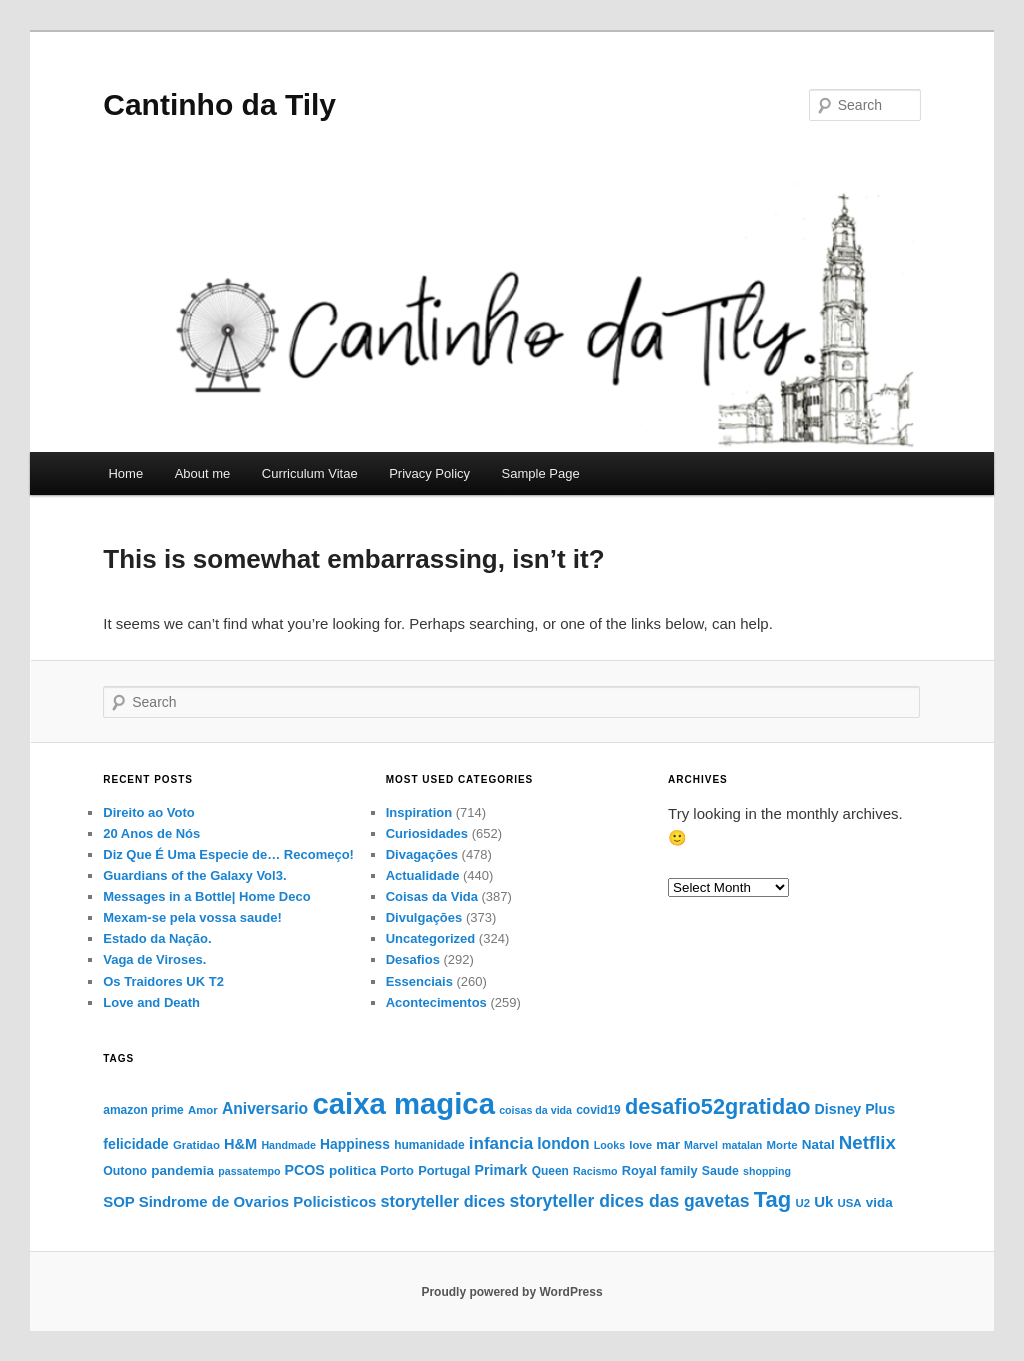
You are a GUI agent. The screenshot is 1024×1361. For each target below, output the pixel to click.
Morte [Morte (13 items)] (782, 1145)
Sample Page (541, 473)
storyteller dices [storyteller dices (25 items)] (443, 1201)
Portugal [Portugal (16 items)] (444, 1170)
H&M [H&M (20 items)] (240, 1144)
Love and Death (151, 1002)
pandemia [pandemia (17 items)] (182, 1170)
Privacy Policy (429, 473)
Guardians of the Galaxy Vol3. (194, 875)
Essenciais (419, 981)
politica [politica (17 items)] (352, 1170)
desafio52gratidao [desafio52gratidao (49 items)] (717, 1106)
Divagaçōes (422, 854)
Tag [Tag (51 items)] (773, 1199)
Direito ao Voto (148, 812)
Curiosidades (427, 833)
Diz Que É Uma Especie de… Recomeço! (228, 854)
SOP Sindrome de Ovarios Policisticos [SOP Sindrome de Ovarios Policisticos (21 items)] (239, 1201)
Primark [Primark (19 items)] (501, 1170)
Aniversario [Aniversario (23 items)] (265, 1108)
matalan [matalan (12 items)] (742, 1145)
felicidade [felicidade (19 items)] (136, 1144)
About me (203, 473)
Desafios (413, 959)
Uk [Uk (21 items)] (823, 1201)
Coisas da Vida (432, 896)
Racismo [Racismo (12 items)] (595, 1171)
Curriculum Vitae (310, 473)
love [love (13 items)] (640, 1145)
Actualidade (423, 875)
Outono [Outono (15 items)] (125, 1171)
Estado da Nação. (157, 938)
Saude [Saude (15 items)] (720, 1171)
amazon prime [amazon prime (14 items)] (143, 1110)
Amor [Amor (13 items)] (203, 1110)
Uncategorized (431, 938)
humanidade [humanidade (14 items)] (429, 1145)
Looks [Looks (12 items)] (609, 1145)
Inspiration (419, 812)
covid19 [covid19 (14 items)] (598, 1110)
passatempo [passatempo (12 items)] (249, 1171)
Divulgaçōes (424, 917)
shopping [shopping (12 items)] (767, 1171)
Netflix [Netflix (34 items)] (867, 1142)
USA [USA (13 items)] (850, 1203)
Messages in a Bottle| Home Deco (206, 896)
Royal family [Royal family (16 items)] (660, 1170)
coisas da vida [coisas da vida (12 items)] (535, 1110)
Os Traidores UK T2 (163, 981)
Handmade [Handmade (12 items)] (288, 1145)
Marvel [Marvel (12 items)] (701, 1145)
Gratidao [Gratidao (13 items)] (196, 1145)
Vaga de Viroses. (154, 959)
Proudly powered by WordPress (511, 1292)
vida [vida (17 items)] (879, 1202)
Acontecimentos (436, 1002)
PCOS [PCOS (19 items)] (305, 1170)
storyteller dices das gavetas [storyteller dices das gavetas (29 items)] (629, 1201)
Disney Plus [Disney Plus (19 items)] (855, 1109)
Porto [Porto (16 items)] (397, 1170)
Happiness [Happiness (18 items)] (355, 1144)
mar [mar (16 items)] (668, 1144)
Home (125, 473)
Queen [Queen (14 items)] (550, 1171)
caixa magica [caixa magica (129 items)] (403, 1103)
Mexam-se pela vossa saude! (192, 917)
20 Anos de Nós (151, 833)
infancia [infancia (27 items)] (501, 1143)
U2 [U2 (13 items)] (802, 1203)
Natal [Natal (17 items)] (818, 1144)
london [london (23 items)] (563, 1143)
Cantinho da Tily (219, 104)
